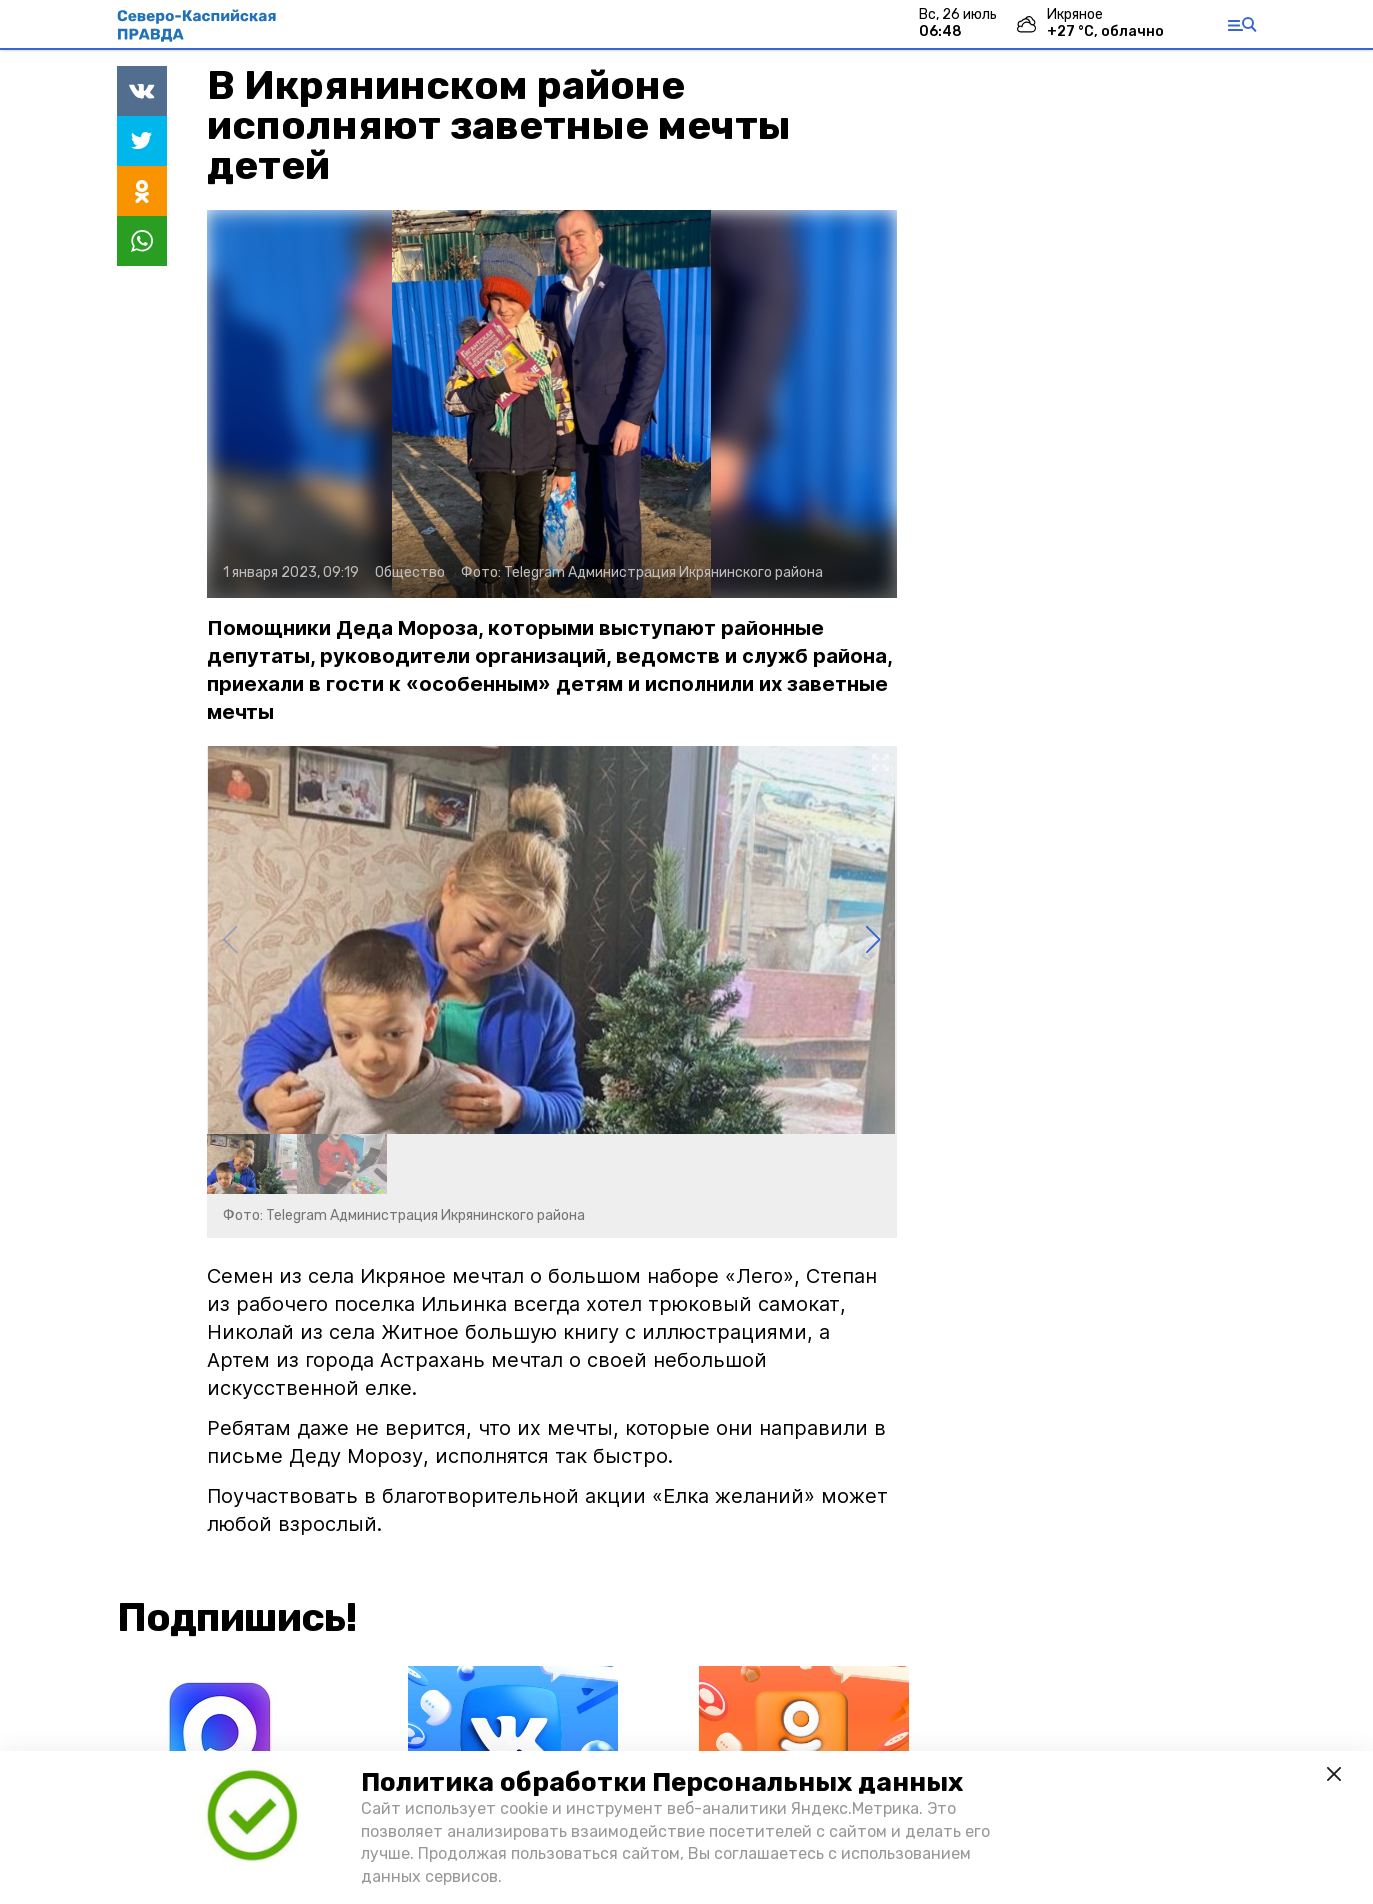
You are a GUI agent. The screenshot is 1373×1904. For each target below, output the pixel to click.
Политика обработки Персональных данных (662, 1782)
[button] (873, 940)
